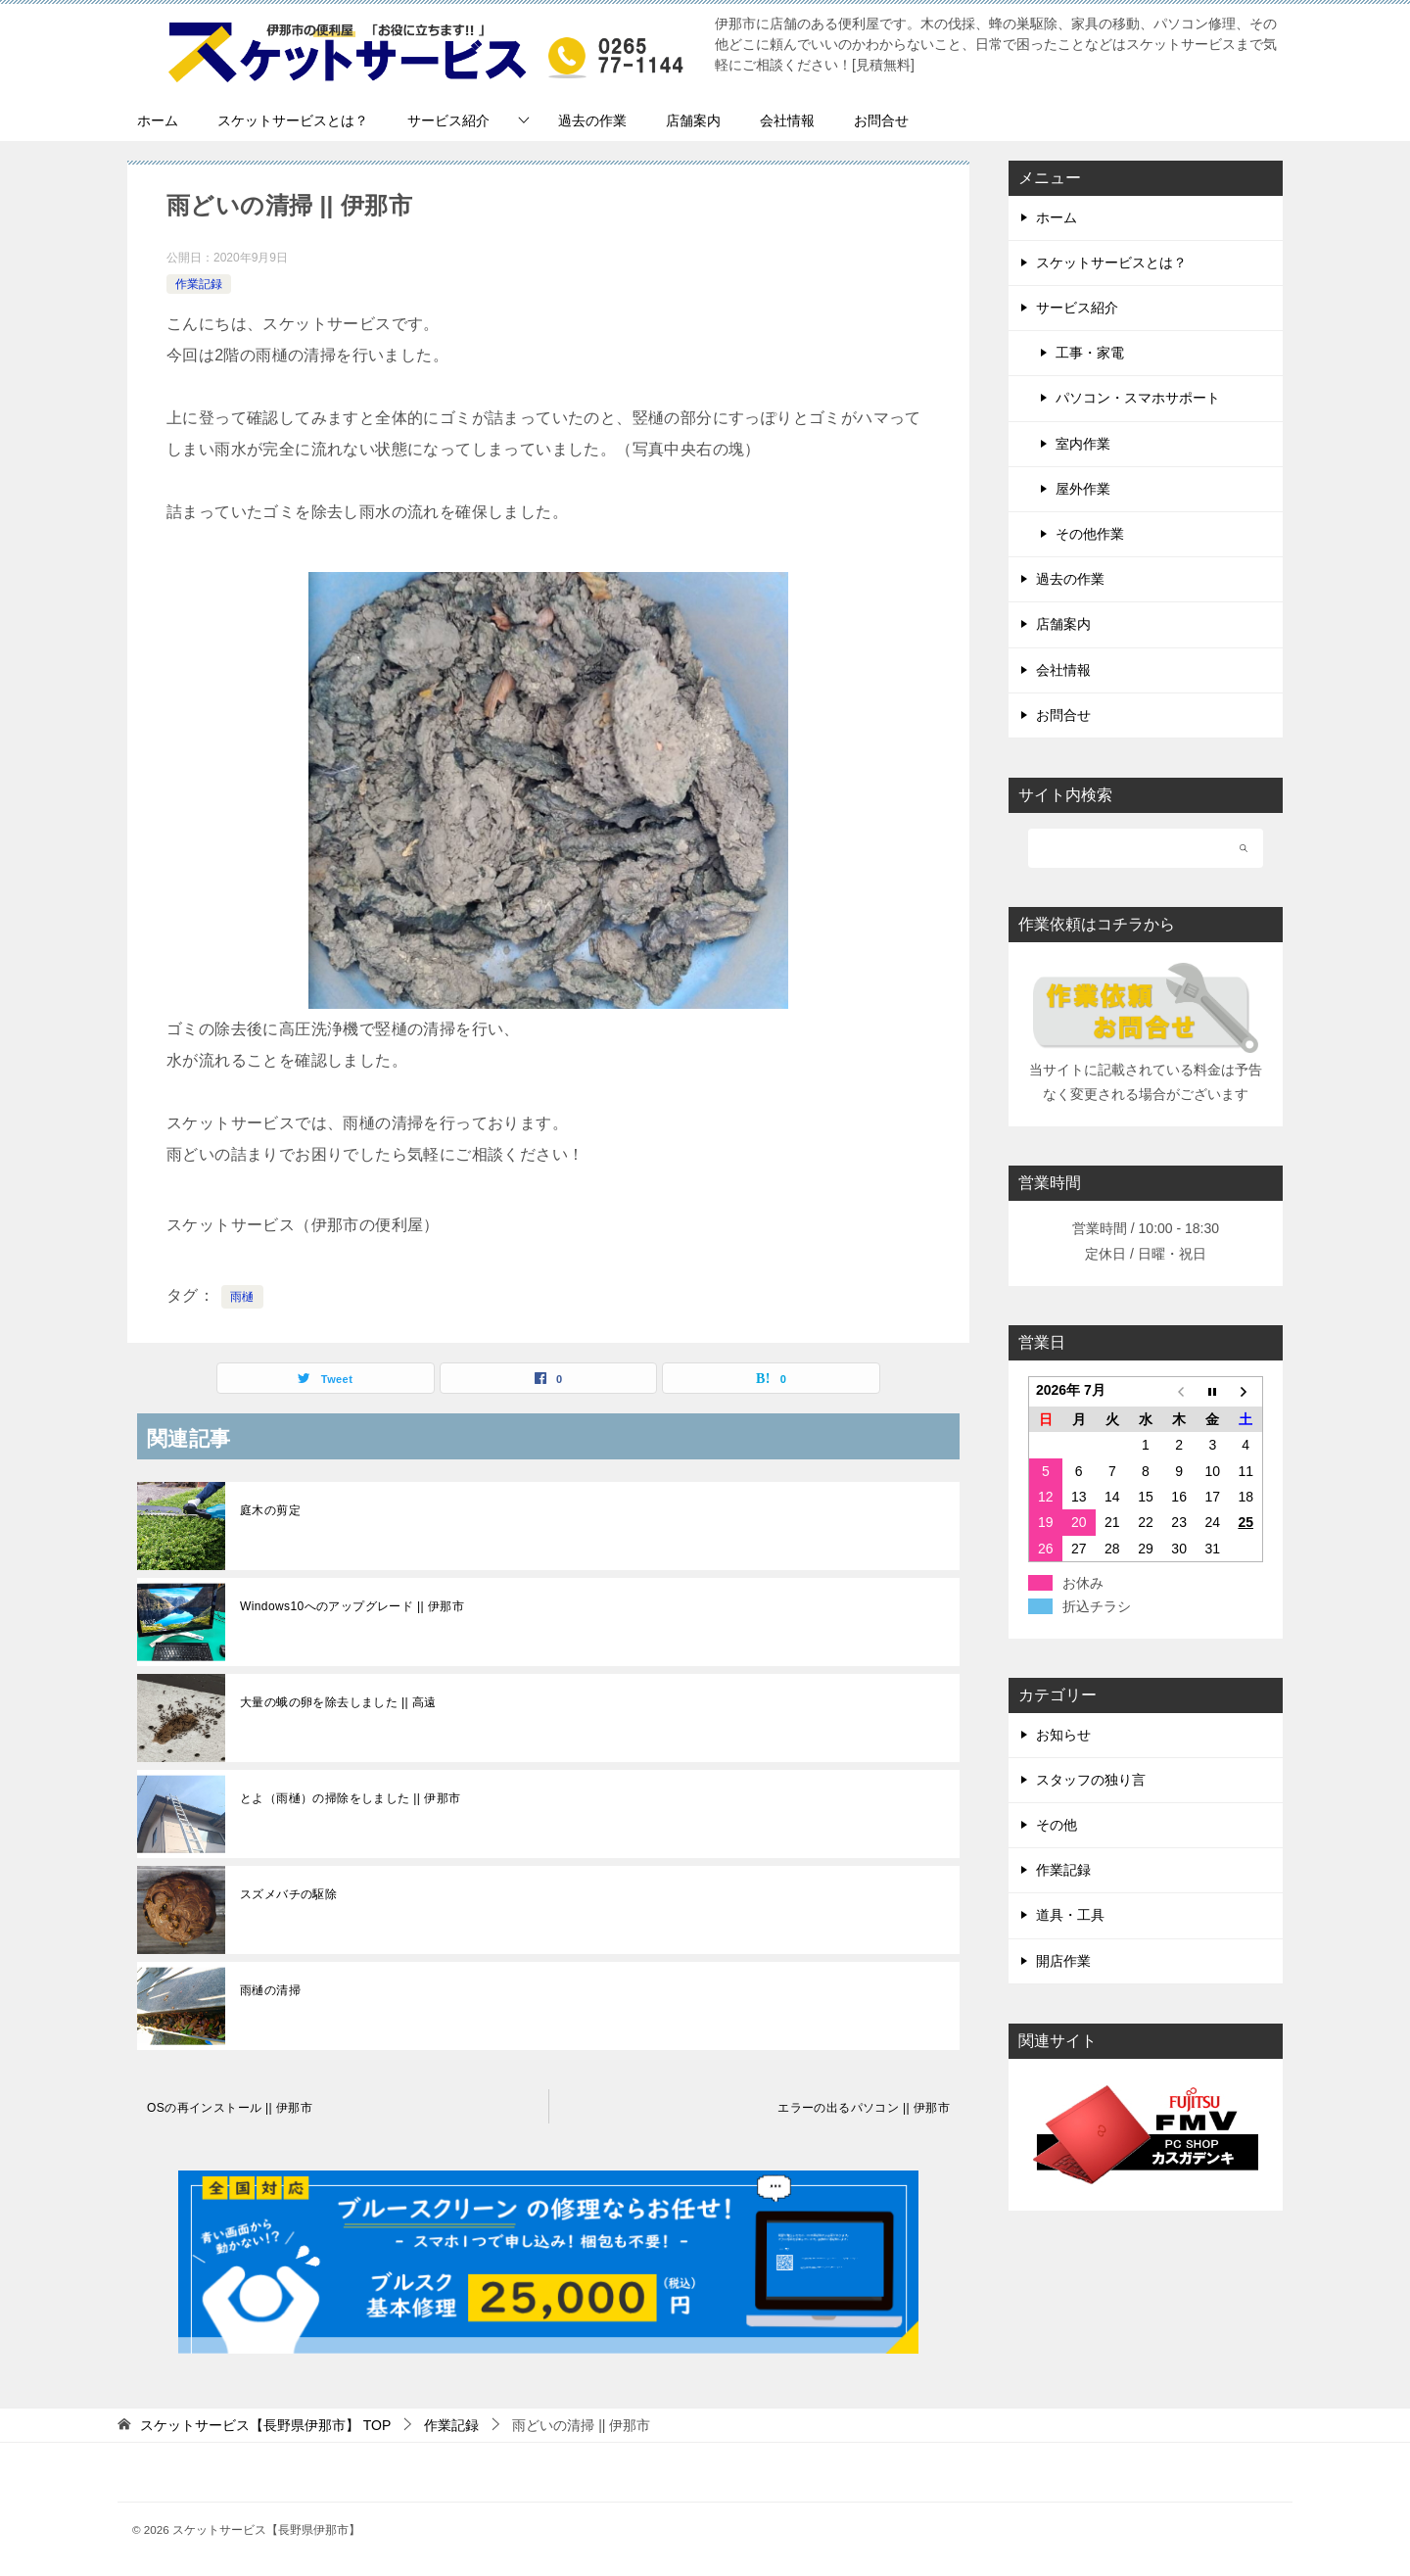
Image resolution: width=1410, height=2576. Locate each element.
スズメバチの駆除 (288, 1894)
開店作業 (1063, 1961)
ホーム (157, 120)
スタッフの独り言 (1091, 1780)
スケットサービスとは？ (292, 120)
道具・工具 (1070, 1915)
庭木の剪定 (270, 1510)
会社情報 (787, 120)
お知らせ (1063, 1734)
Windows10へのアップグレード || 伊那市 (352, 1606)
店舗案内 (693, 120)
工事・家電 (1090, 352)
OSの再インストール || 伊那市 (229, 2108)
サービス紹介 (448, 120)
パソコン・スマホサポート (1138, 397)
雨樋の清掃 (270, 1990)
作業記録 (198, 284)
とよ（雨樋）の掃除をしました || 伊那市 (350, 1798)
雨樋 (242, 1297)
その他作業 (1090, 534)
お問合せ (881, 120)
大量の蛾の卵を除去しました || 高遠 (338, 1702)
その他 (1056, 1825)
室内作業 (1083, 444)
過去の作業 (592, 120)
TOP (265, 2425)
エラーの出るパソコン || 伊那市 (863, 2108)
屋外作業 (1083, 489)
